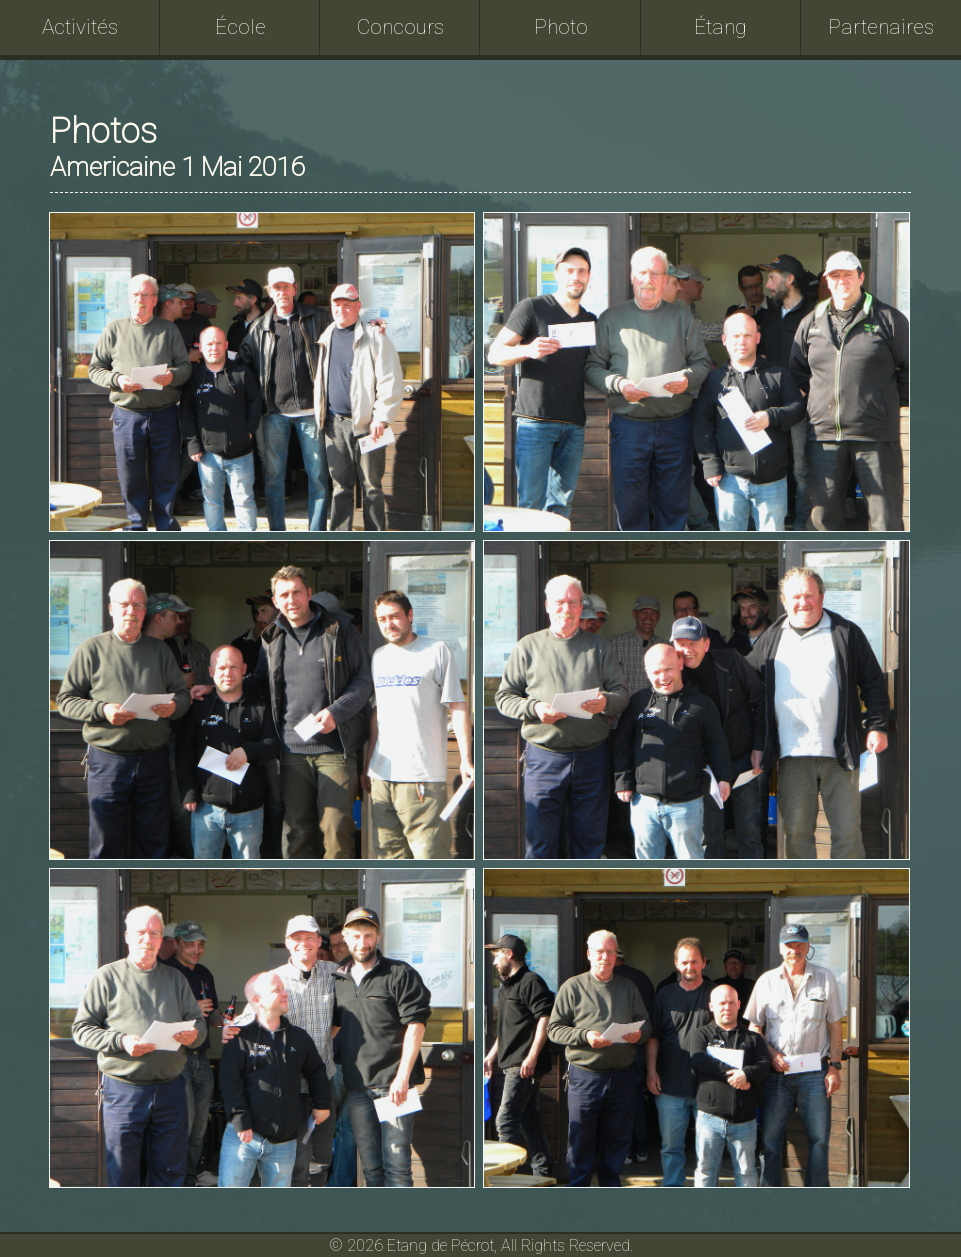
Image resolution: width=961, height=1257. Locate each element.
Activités (80, 27)
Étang (720, 27)
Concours (400, 27)
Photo (561, 27)
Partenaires (881, 27)
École (240, 27)
